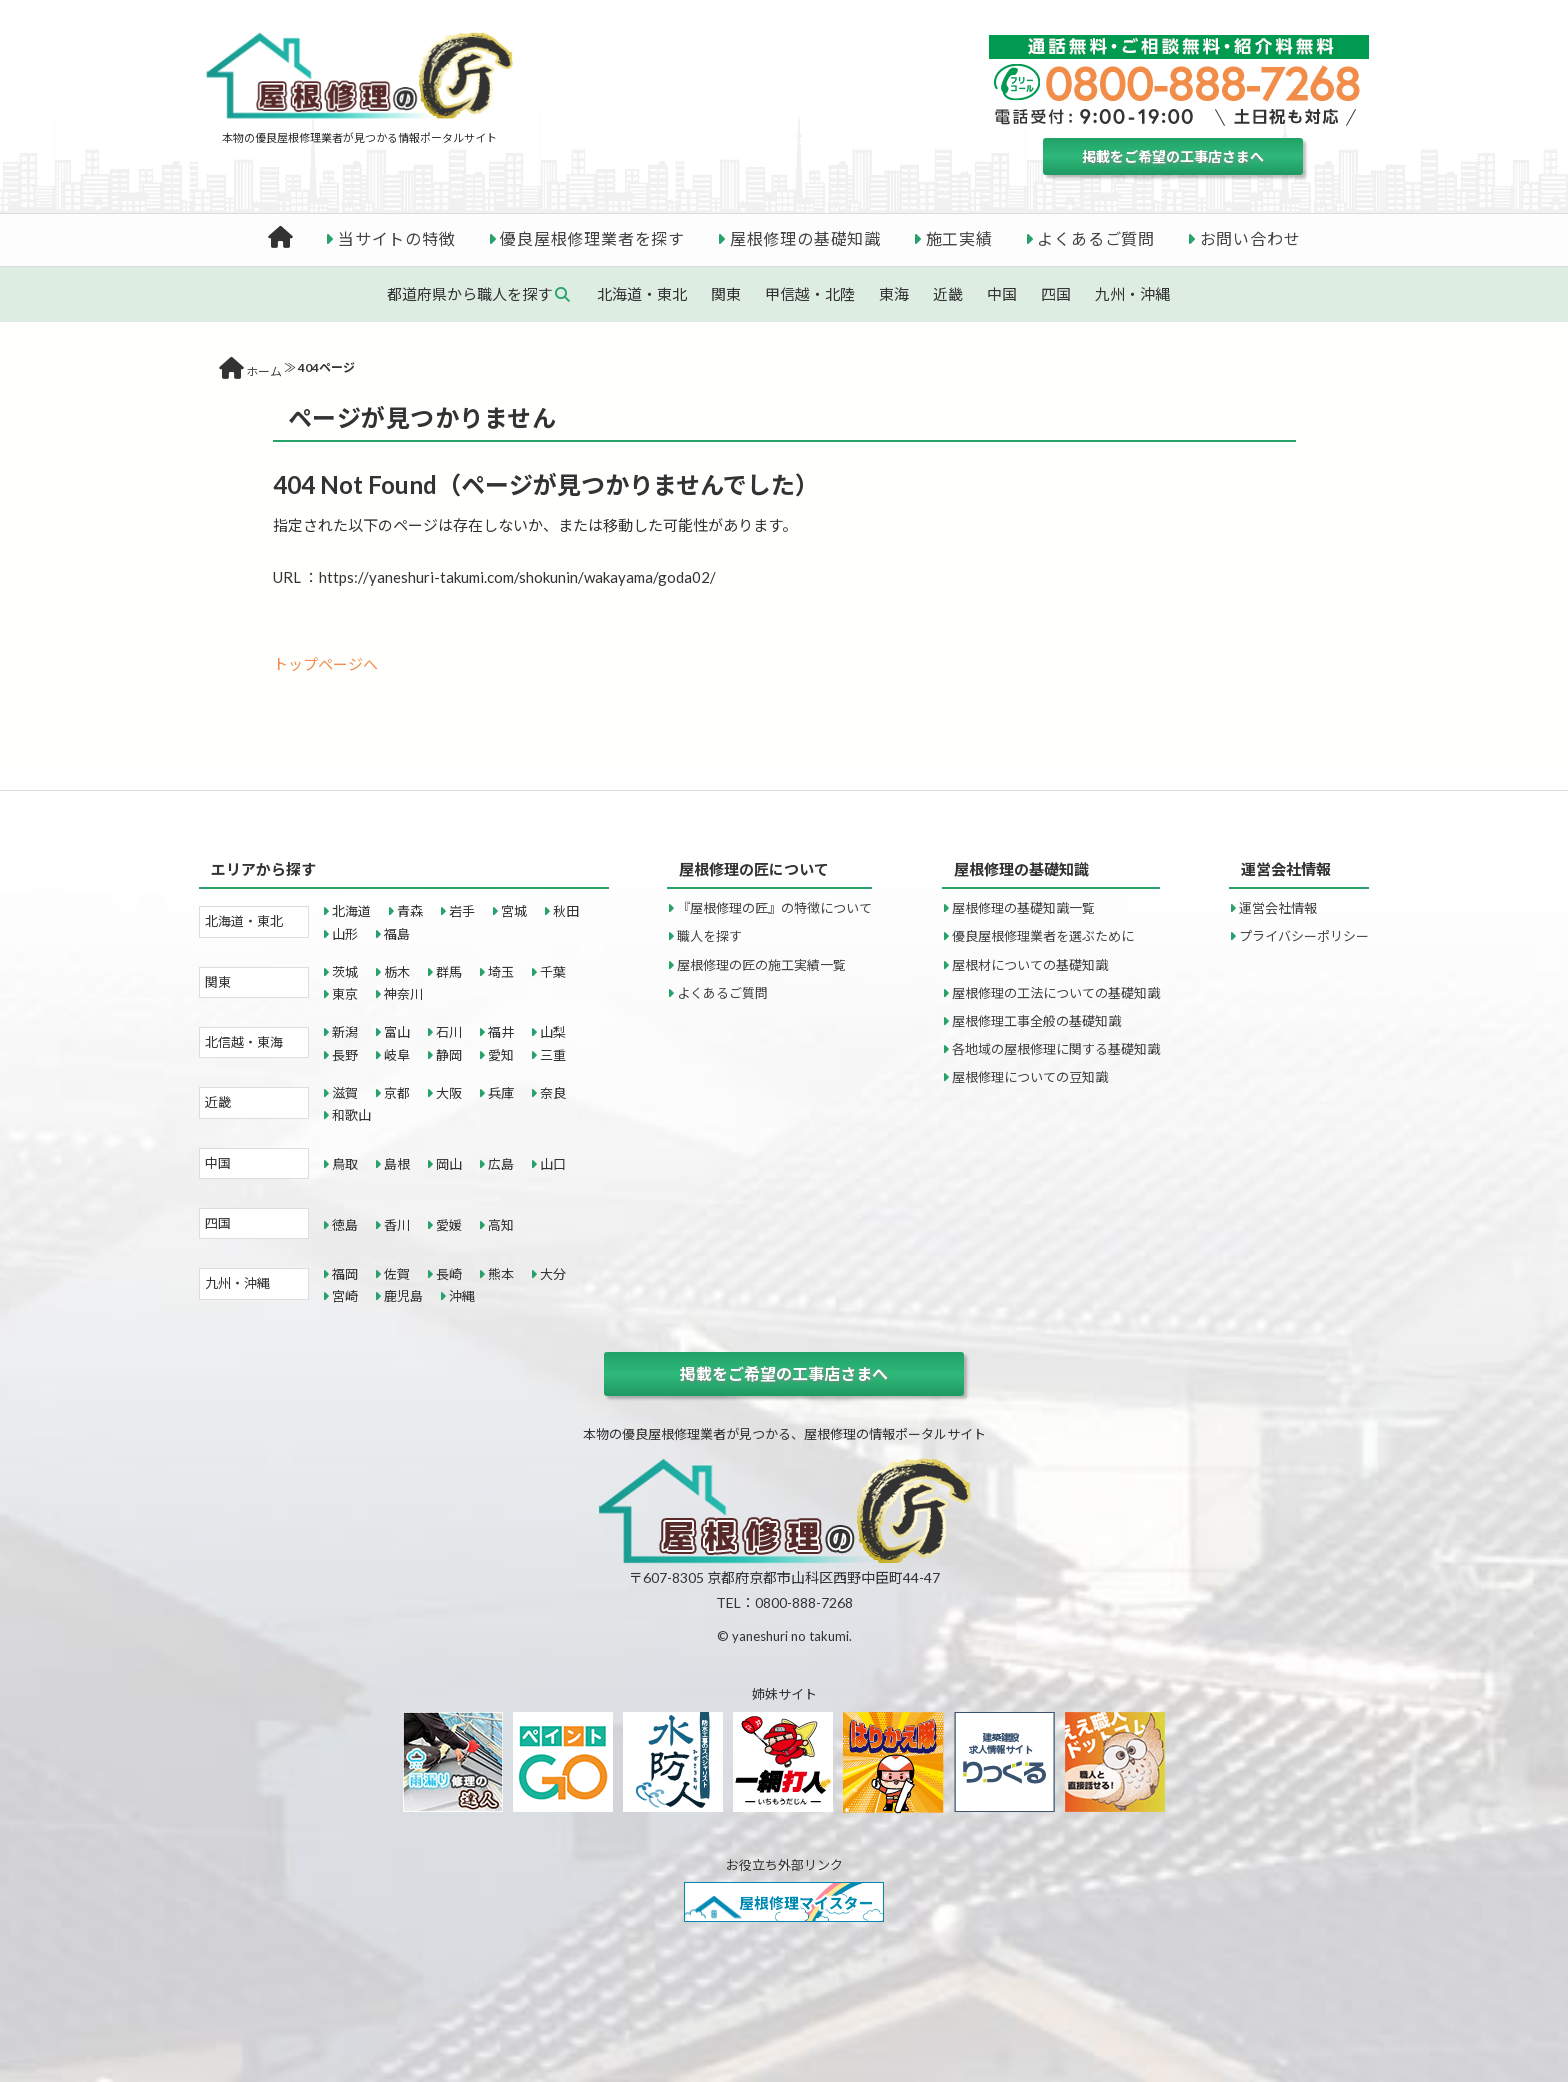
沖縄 (462, 1296)
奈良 (553, 1093)
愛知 (501, 1055)
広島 (501, 1164)
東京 (345, 994)
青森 (410, 911)
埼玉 (501, 972)
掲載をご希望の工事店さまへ (1173, 156)
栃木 (397, 972)
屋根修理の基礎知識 (805, 238)
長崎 (449, 1274)
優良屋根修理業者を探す (592, 238)
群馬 (449, 972)
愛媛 (449, 1225)
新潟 (345, 1032)
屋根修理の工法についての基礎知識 (1056, 993)
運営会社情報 (1278, 908)
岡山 (449, 1164)
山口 (553, 1164)
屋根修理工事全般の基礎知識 (1036, 1021)
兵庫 (501, 1093)
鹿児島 (403, 1296)
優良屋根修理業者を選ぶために (1043, 936)
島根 (397, 1164)
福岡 (345, 1274)
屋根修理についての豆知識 (1030, 1077)
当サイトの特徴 (397, 238)
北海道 (351, 911)
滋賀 (345, 1093)
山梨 (553, 1032)
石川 (449, 1032)
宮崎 (345, 1296)
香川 (397, 1225)
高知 (501, 1225)
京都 (397, 1093)
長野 (345, 1055)
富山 (397, 1032)
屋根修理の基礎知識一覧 (1023, 908)
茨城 (345, 972)
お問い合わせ (1250, 238)
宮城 (514, 911)
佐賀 (397, 1274)
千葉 (553, 972)
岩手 (462, 911)
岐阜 (397, 1055)
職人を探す (709, 936)
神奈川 (403, 994)
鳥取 (345, 1164)
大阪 (449, 1093)
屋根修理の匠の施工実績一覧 (761, 965)
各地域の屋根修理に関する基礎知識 (1056, 1049)
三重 (553, 1055)
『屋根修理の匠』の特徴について (774, 908)
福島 (397, 934)
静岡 (449, 1055)
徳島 (345, 1225)
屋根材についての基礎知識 (1030, 965)
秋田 (566, 911)
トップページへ (325, 664)
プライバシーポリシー (1304, 936)
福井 (501, 1032)
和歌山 (351, 1115)
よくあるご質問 (1096, 238)
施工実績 (959, 238)
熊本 (501, 1274)
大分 (553, 1274)
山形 (345, 934)
